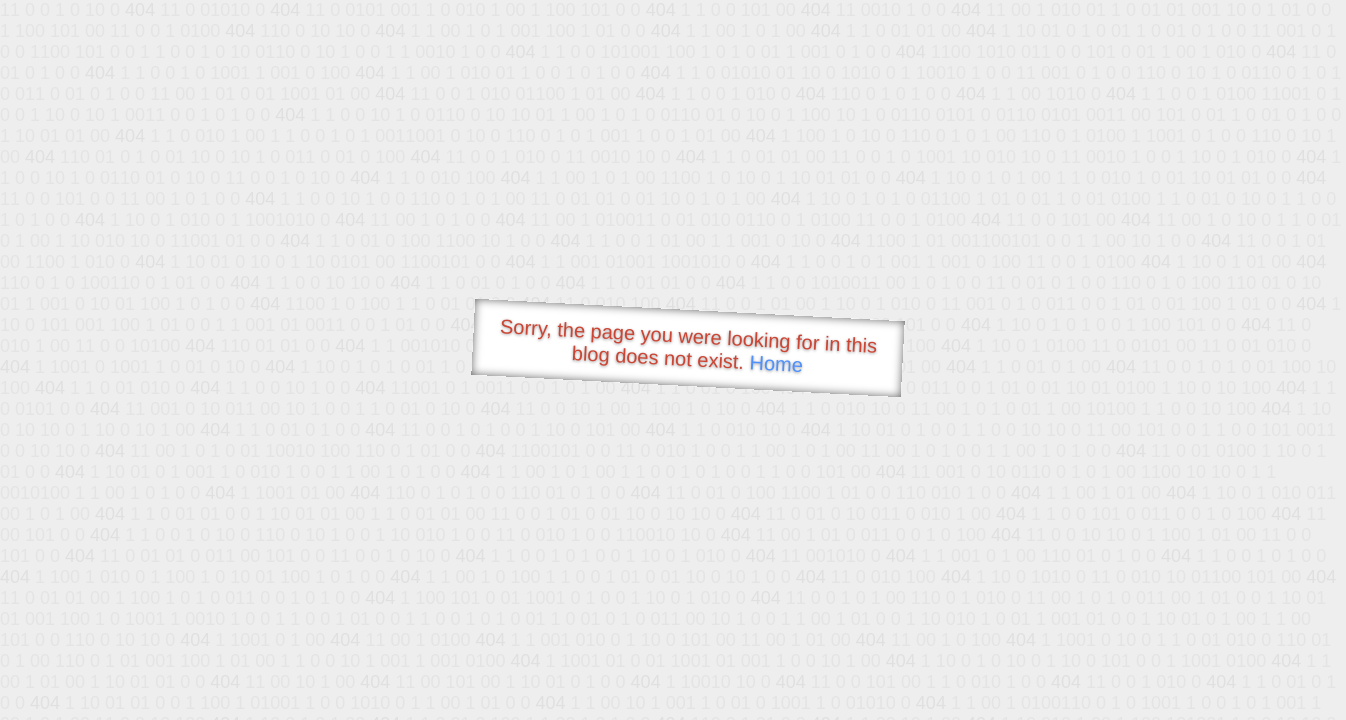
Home (776, 363)
